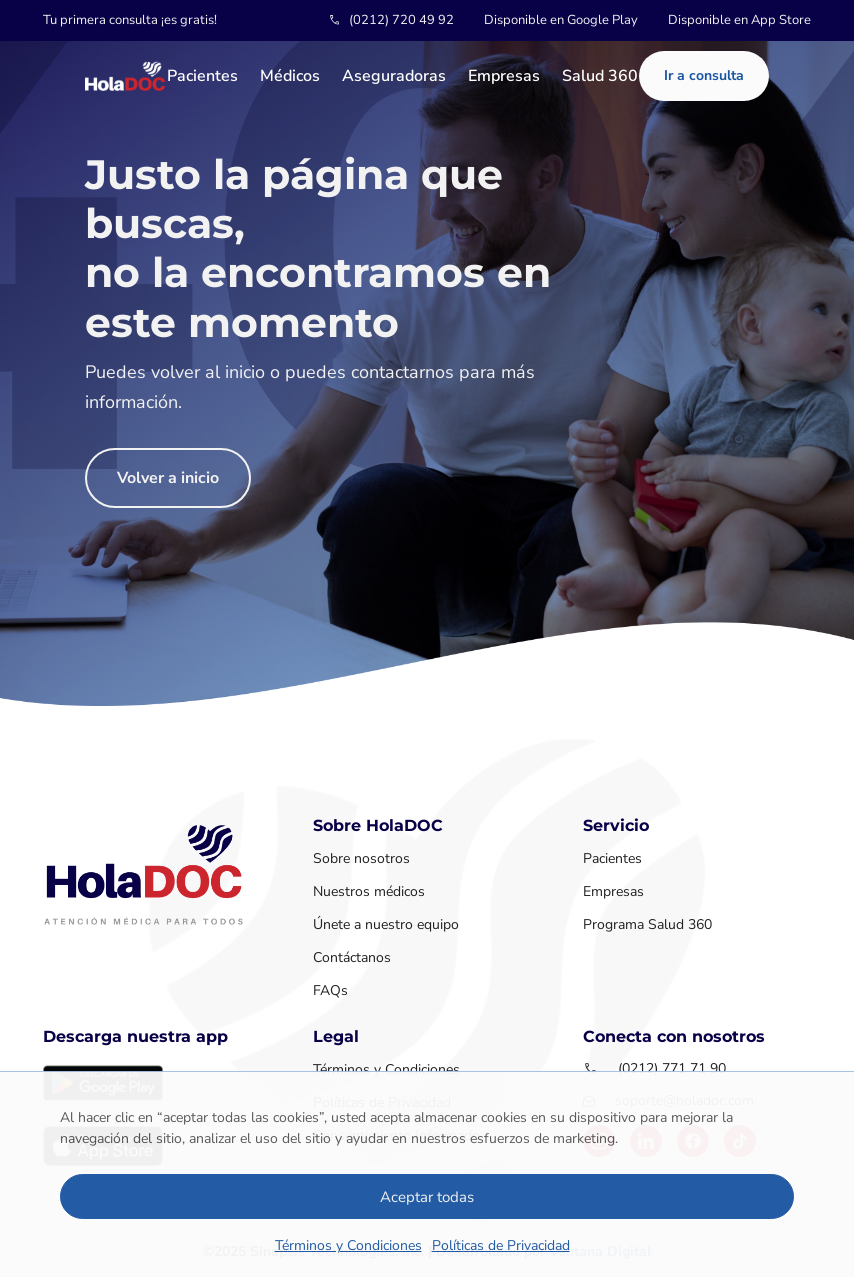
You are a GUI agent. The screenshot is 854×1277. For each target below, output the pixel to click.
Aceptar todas (427, 1197)
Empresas (504, 78)
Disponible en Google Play (561, 20)
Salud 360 (600, 78)
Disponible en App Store (739, 20)
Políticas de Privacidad (501, 1245)
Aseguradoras (394, 78)
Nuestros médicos (369, 891)
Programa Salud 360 (647, 924)
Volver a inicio (168, 478)
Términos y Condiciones (348, 1245)
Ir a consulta (704, 75)
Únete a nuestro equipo (386, 924)
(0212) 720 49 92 (401, 20)
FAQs (330, 990)
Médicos (290, 78)
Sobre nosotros (361, 858)
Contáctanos (352, 957)
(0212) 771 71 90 (672, 1069)
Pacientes (202, 78)
